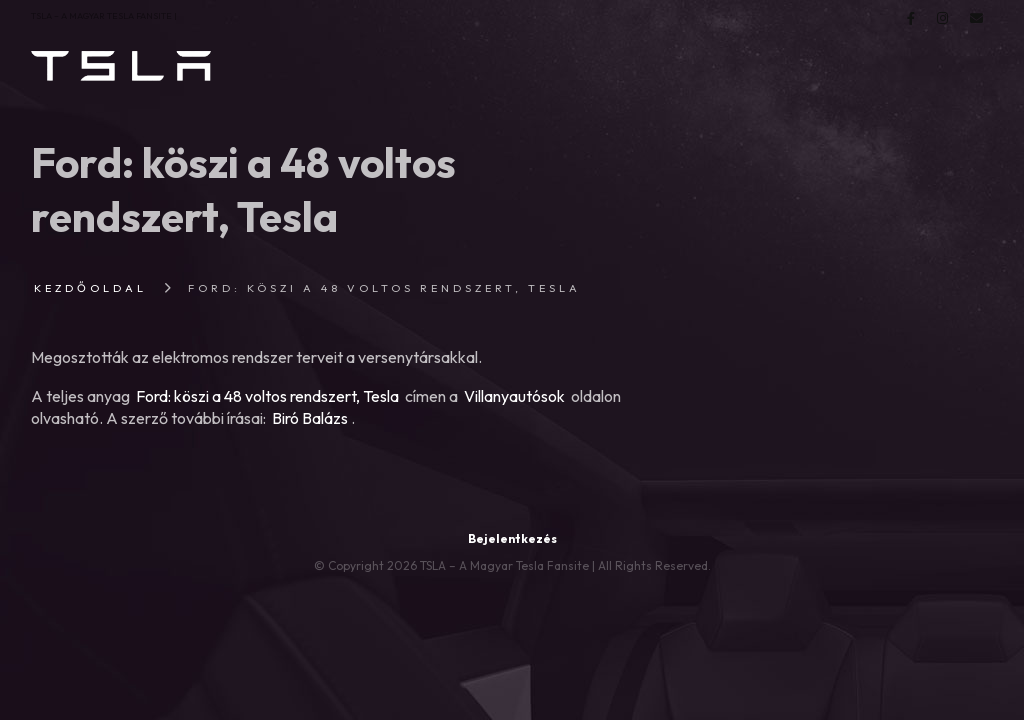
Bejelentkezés (512, 538)
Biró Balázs (310, 418)
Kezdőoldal (90, 288)
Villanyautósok (514, 396)
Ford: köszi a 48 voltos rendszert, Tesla (267, 396)
